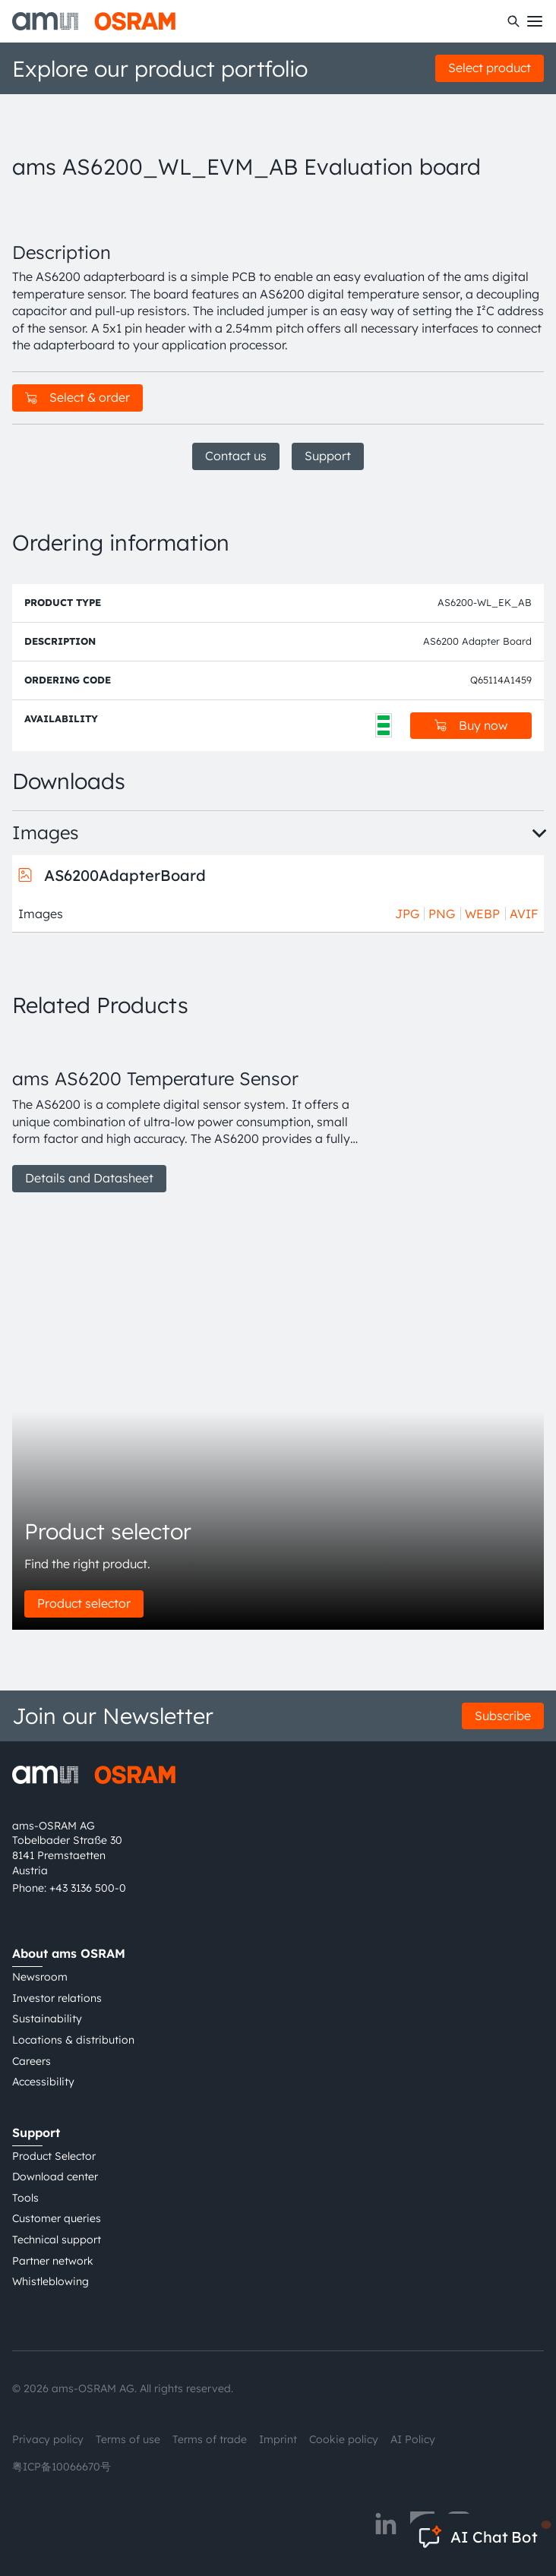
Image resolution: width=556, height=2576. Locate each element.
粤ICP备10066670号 (61, 2466)
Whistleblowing (50, 2281)
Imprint (278, 2439)
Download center (55, 2176)
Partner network (52, 2261)
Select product (489, 67)
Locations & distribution (73, 2040)
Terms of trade (209, 2439)
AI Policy (412, 2439)
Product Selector (54, 2156)
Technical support (56, 2239)
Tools (25, 2198)
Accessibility (43, 2081)
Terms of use (128, 2439)
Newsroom (40, 1977)
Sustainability (47, 2018)
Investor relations (57, 1998)
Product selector (84, 1603)
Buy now (470, 725)
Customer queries (56, 2218)
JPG (407, 914)
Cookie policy (343, 2439)
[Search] (513, 21)
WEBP (482, 914)
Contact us (236, 455)
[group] (187, 1113)
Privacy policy (48, 2439)
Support (328, 455)
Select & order (77, 397)
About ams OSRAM (68, 1953)
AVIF (524, 914)
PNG (441, 914)
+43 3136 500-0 (87, 1888)
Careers (31, 2061)
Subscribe (503, 1715)
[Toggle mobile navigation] (535, 21)
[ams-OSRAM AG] (93, 21)
